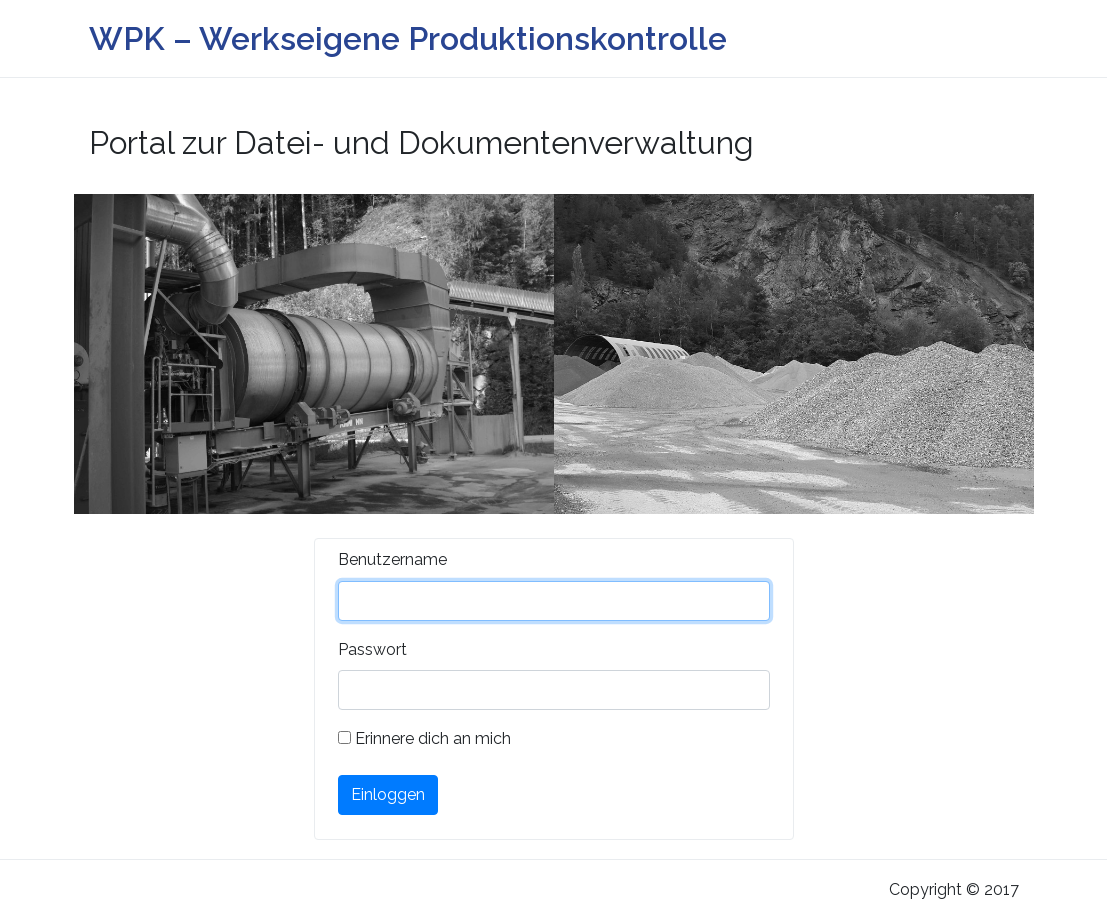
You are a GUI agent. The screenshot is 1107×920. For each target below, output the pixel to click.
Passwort (372, 649)
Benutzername (392, 559)
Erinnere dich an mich (424, 738)
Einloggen (388, 794)
